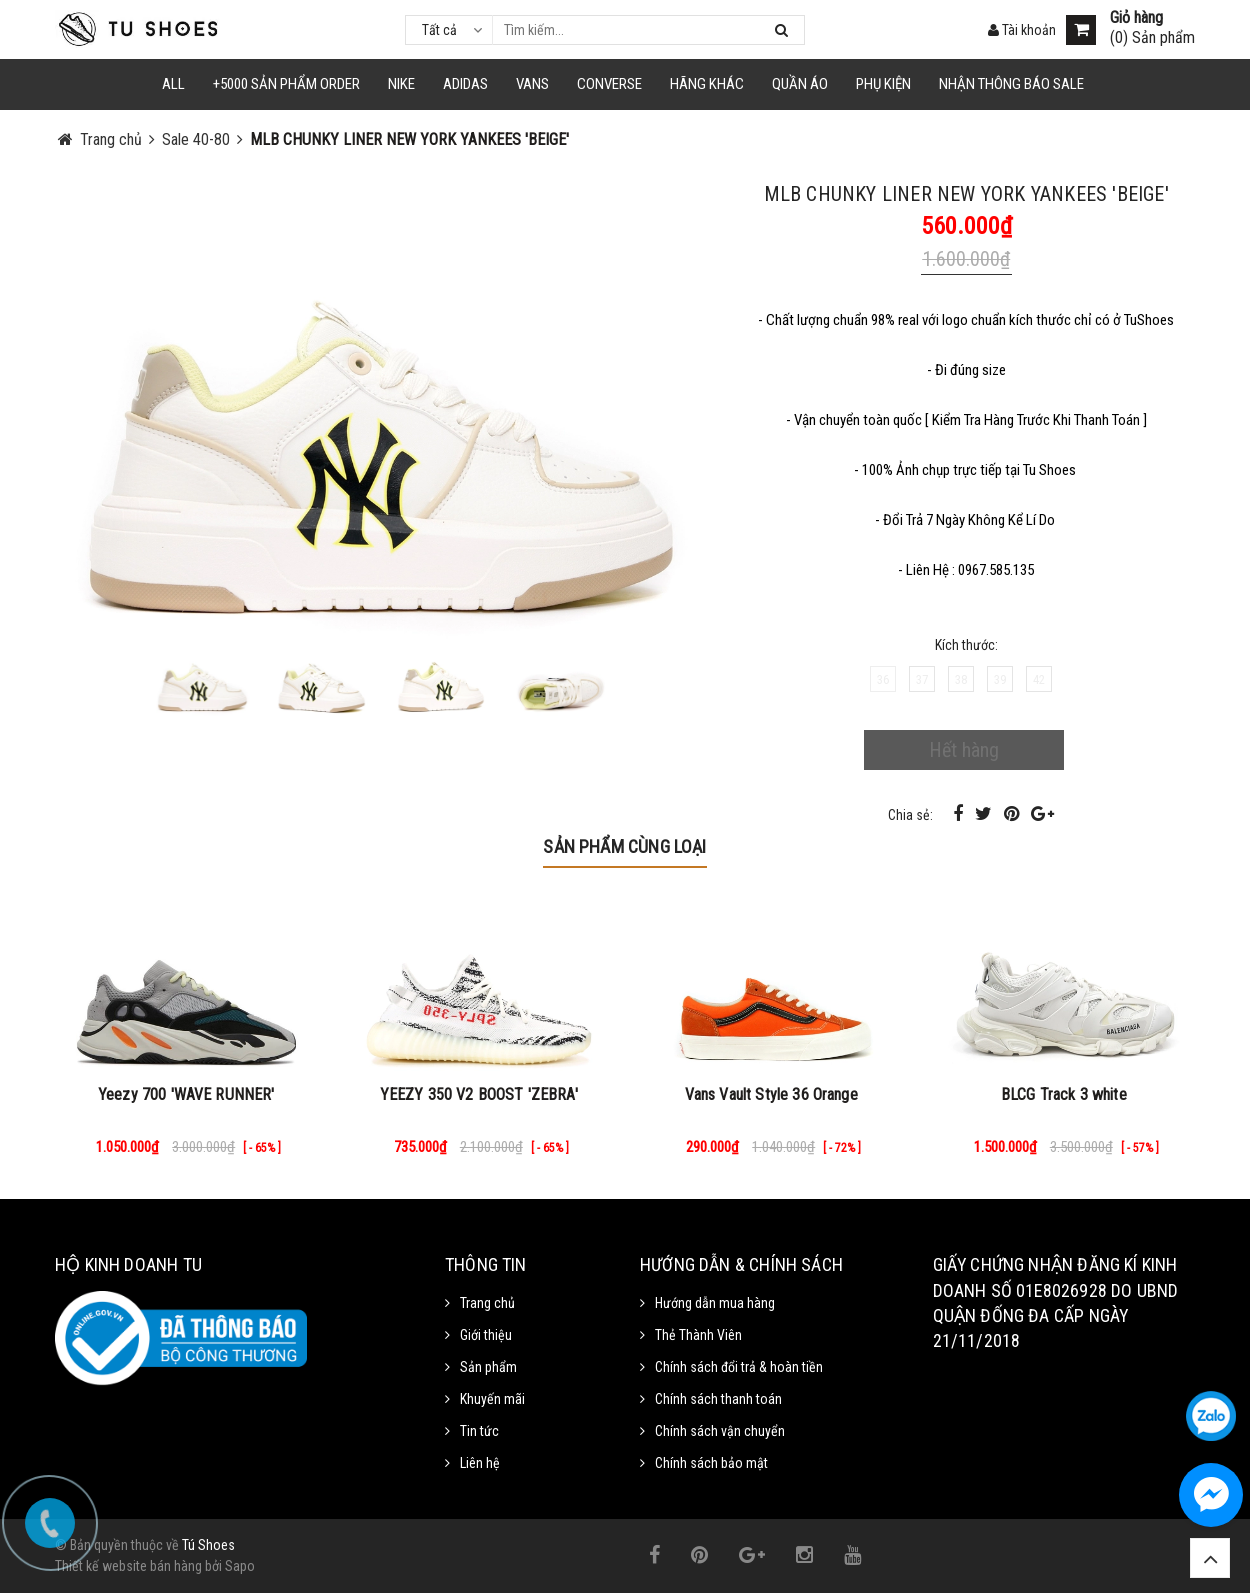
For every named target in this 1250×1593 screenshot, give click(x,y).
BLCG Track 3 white (1064, 1094)
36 (883, 679)
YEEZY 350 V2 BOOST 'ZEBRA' (479, 1094)
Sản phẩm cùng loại (624, 846)
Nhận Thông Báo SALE (1011, 84)
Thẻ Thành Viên (698, 1335)
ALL (173, 84)
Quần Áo (800, 84)
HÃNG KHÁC (707, 84)
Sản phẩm (488, 1367)
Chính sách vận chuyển (720, 1431)
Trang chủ (487, 1303)
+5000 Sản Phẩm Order (286, 84)
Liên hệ (480, 1463)
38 (961, 679)
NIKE (401, 84)
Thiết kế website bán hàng (128, 1566)
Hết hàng (964, 750)
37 (922, 679)
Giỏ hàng (1136, 18)
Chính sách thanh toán (718, 1399)
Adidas (465, 84)
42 (1039, 679)
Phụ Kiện (883, 84)
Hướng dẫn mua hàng (715, 1303)
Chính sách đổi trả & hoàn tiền (739, 1367)
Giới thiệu (486, 1335)
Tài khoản (1022, 30)
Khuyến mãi (492, 1399)
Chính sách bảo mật (711, 1463)
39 (1000, 679)
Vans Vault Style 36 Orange (771, 1094)
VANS (532, 84)
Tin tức (479, 1431)
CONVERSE (609, 84)
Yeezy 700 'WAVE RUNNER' (186, 1094)
